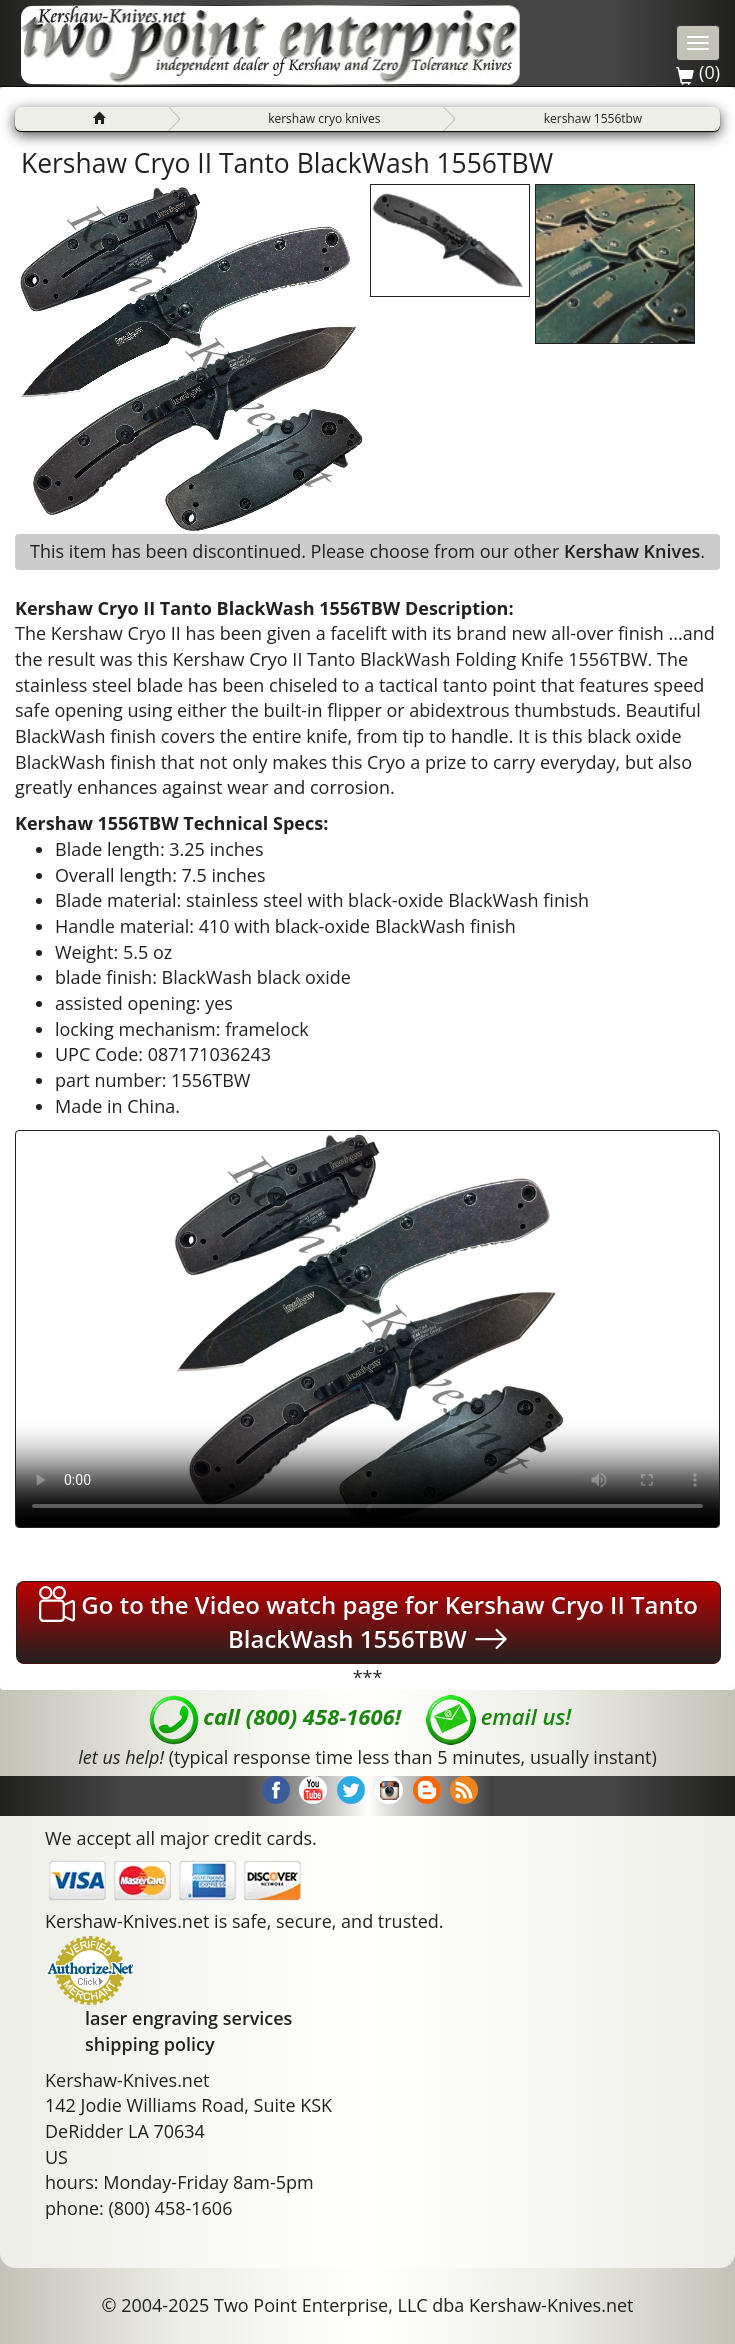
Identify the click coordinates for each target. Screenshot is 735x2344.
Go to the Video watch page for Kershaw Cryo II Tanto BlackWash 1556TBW (368, 1621)
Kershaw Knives (632, 551)
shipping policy (150, 2044)
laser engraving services (188, 2018)
